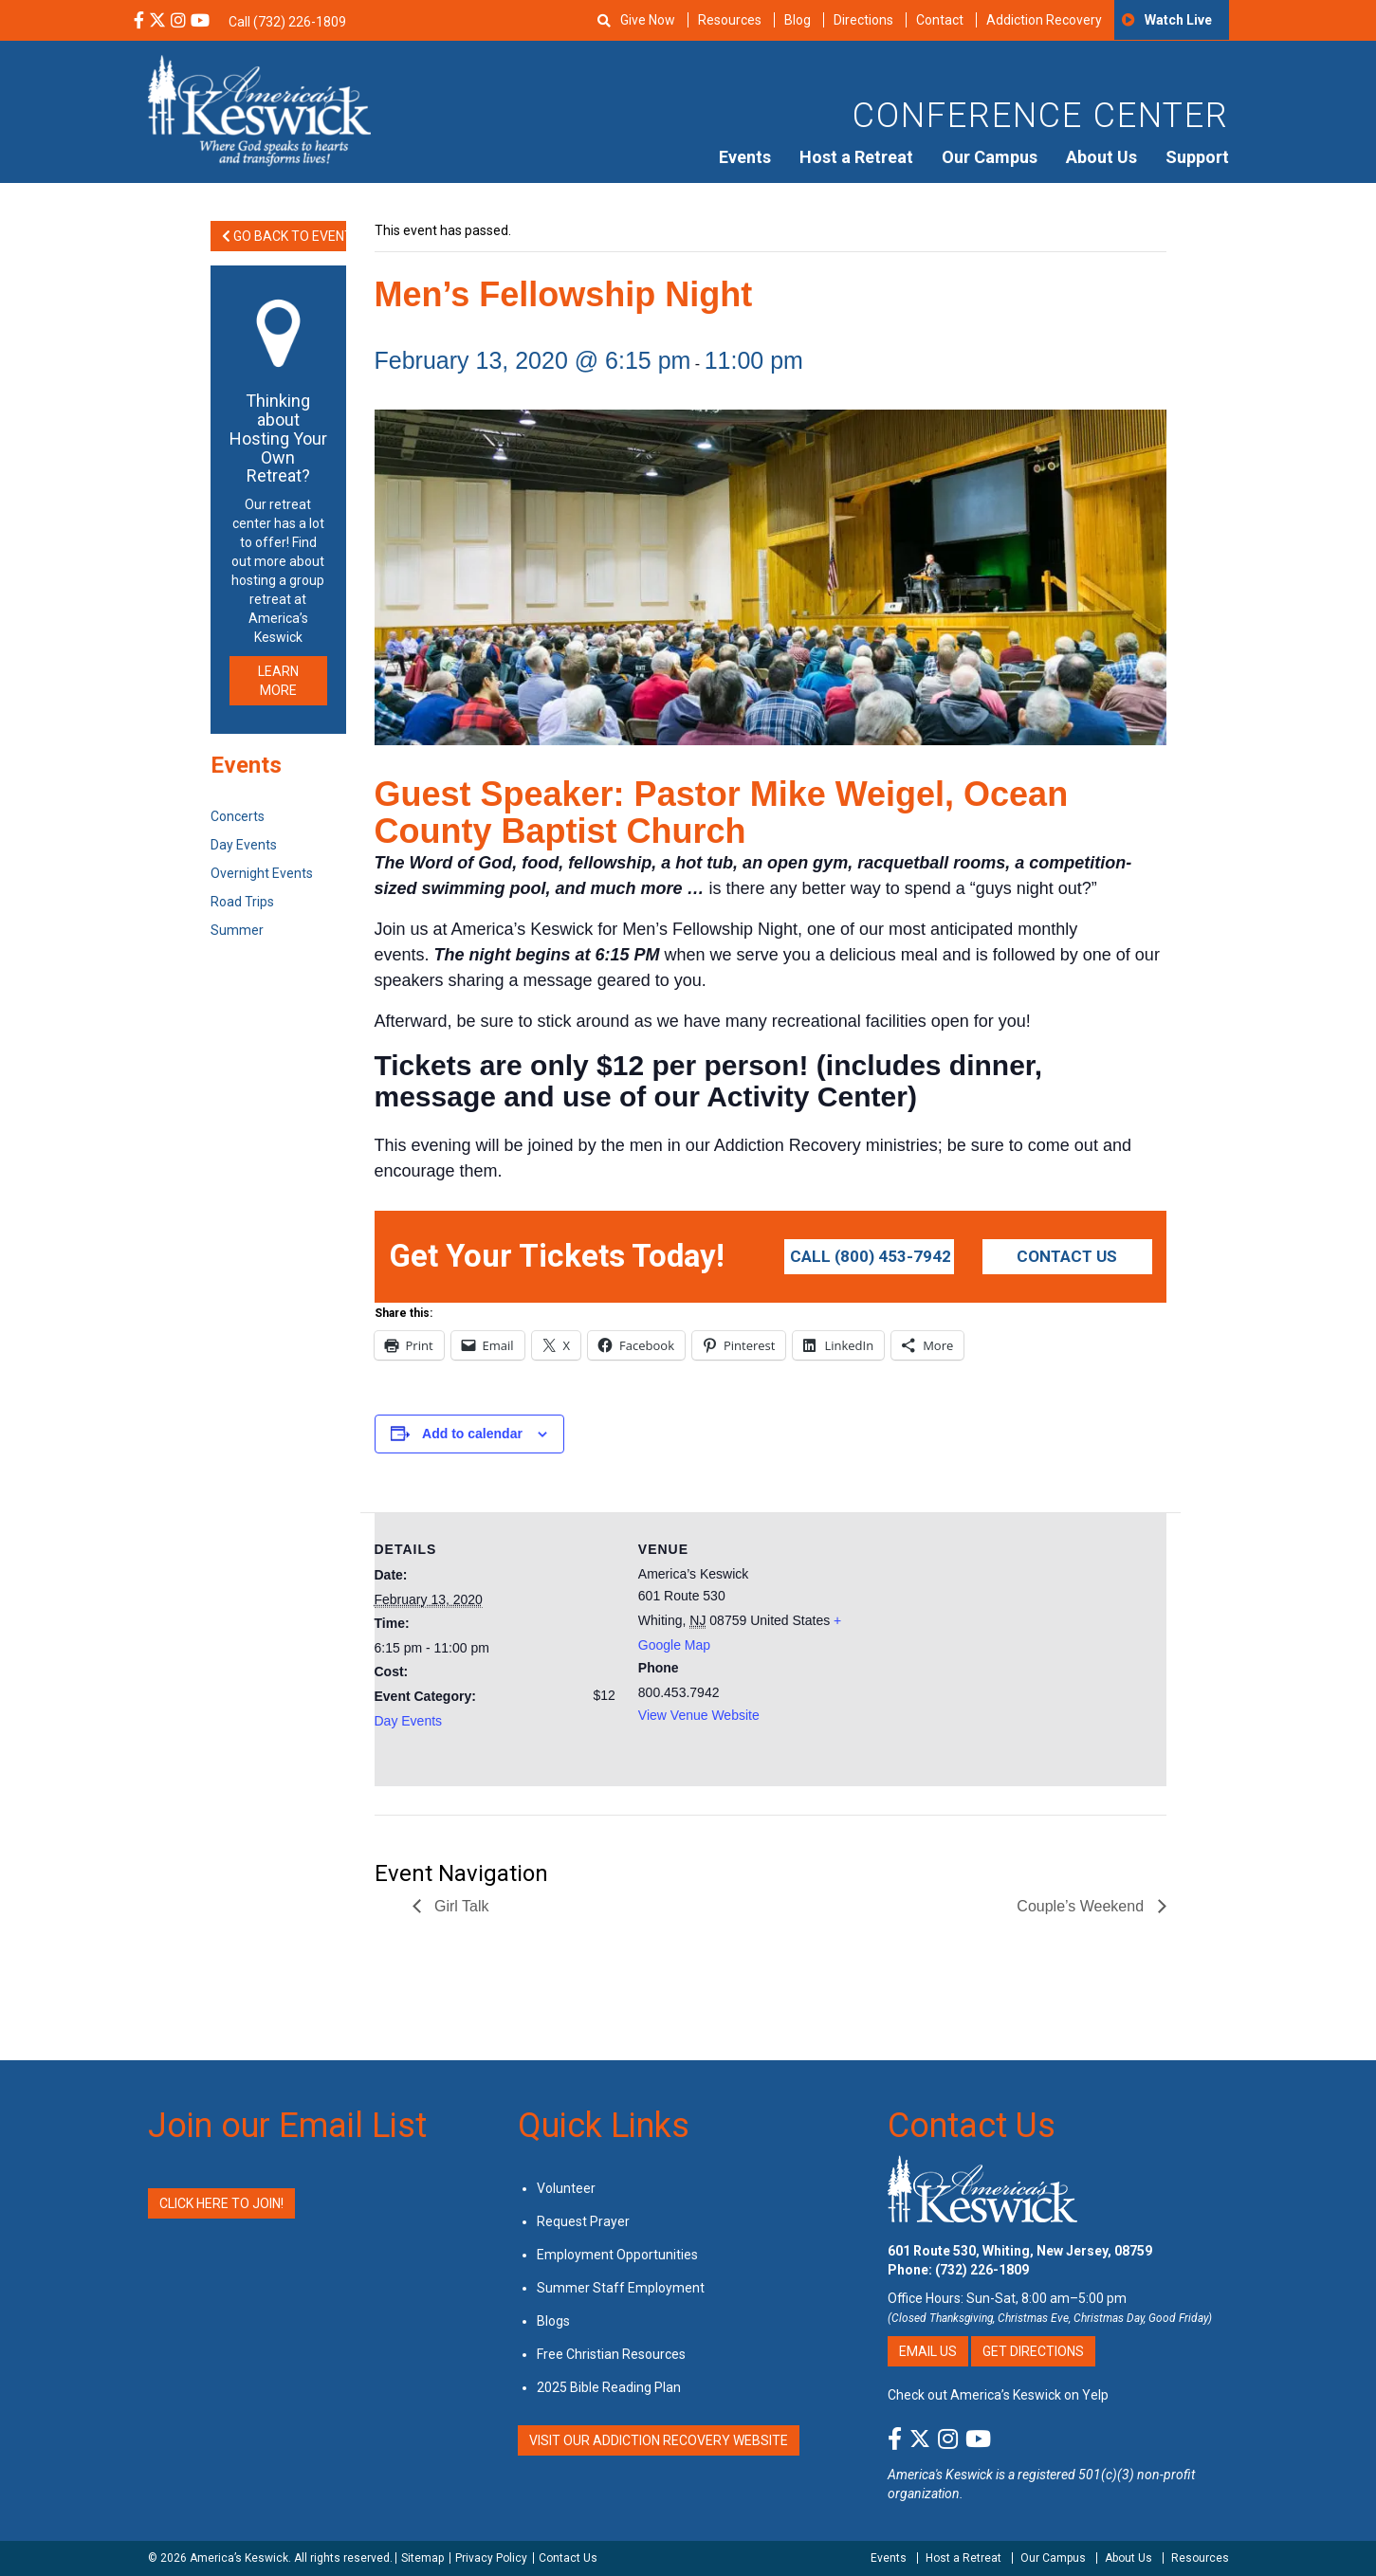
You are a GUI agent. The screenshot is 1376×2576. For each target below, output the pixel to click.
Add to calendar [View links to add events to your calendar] (472, 1433)
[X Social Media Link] (157, 21)
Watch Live (1178, 19)
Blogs (553, 2321)
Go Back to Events (284, 236)
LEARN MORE (278, 681)
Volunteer (566, 2188)
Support (1197, 157)
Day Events (409, 1720)
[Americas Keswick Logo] (259, 109)
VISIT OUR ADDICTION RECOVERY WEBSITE (658, 2440)
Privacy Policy (491, 2558)
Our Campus (989, 157)
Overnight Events (262, 873)
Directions (863, 19)
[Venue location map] (1002, 1644)
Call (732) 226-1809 (287, 21)
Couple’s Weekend (1082, 1906)
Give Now (647, 19)
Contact (939, 19)
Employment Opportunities (617, 2254)
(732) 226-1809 (982, 2269)
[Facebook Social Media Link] (139, 21)
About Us (1101, 157)
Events (745, 157)
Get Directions (1033, 2351)
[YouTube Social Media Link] (200, 21)
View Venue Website (699, 1715)
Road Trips (242, 901)
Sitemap (422, 2558)
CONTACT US (1067, 1256)
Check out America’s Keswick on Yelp (998, 2394)
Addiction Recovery (1044, 19)
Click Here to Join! (221, 2203)
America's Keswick (940, 2474)
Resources (729, 19)
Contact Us (971, 2126)
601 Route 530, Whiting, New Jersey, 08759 (1020, 2250)
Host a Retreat (856, 157)
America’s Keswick (239, 2558)
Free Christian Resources (611, 2354)
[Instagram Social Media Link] (178, 21)
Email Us (928, 2351)
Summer (237, 930)
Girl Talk (460, 1906)
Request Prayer (583, 2221)
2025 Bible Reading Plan (609, 2387)
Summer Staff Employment (621, 2287)
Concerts (238, 816)
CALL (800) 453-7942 (870, 1256)
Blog (797, 19)
